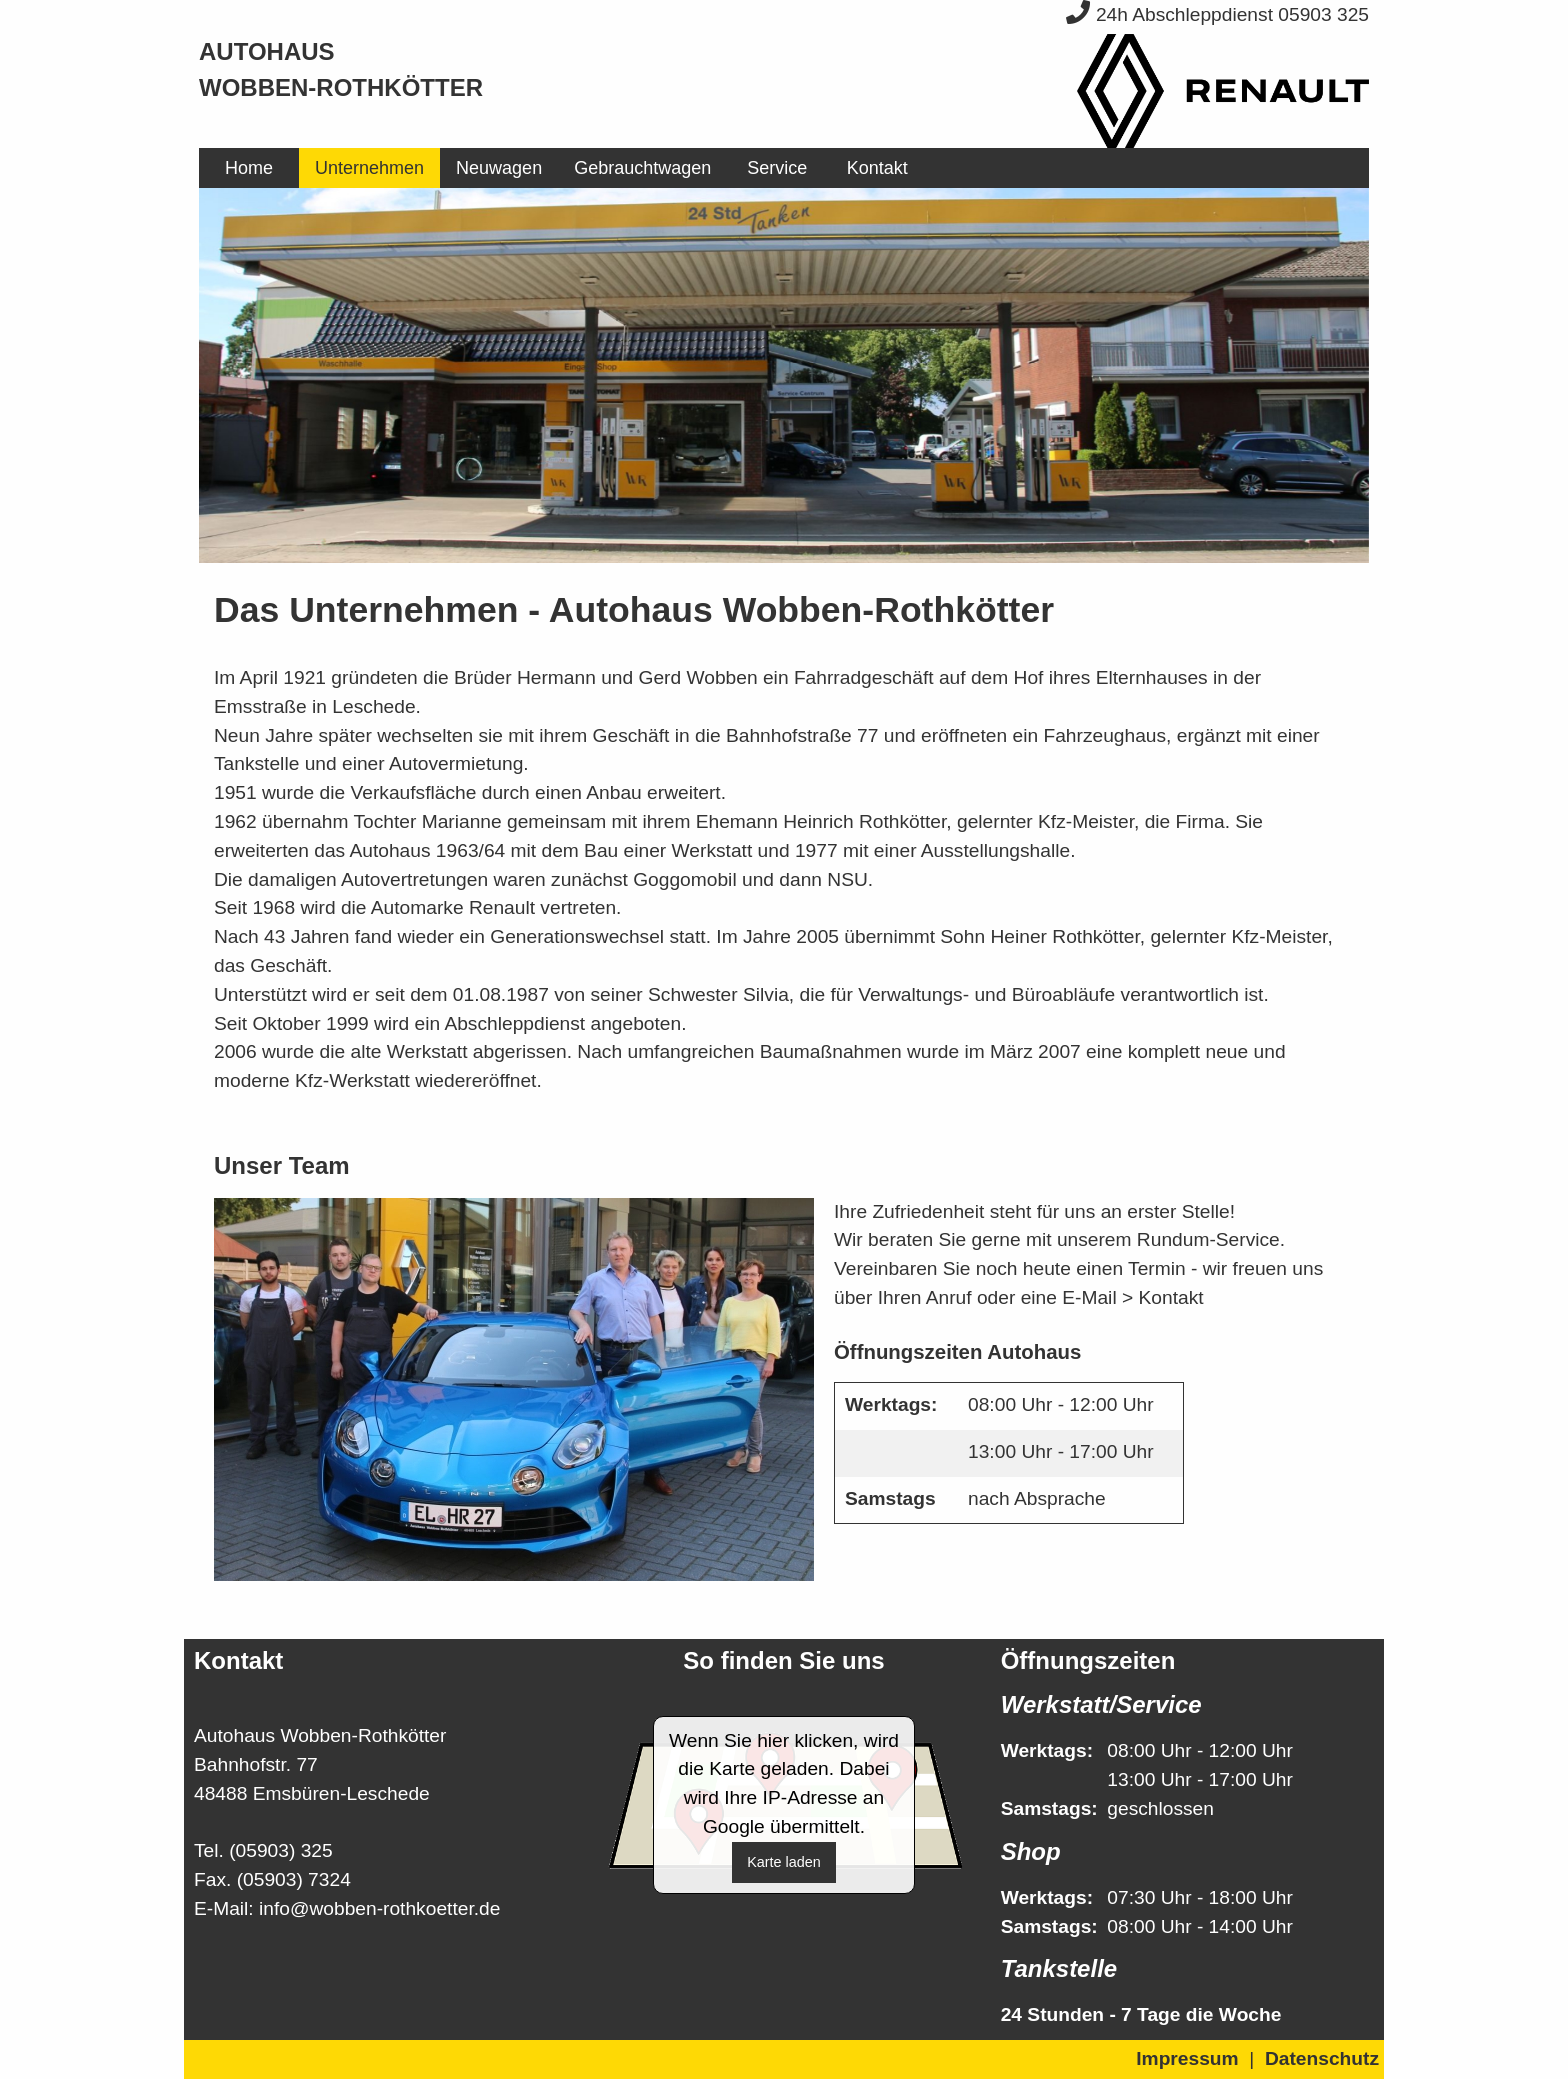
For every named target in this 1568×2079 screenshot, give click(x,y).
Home (249, 168)
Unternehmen (369, 168)
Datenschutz (1322, 2058)
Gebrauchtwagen (642, 168)
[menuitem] (249, 168)
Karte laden (784, 1862)
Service (777, 168)
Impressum (1187, 2058)
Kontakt (877, 168)
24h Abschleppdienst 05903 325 (1217, 14)
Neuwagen (499, 168)
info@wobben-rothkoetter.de (379, 1908)
